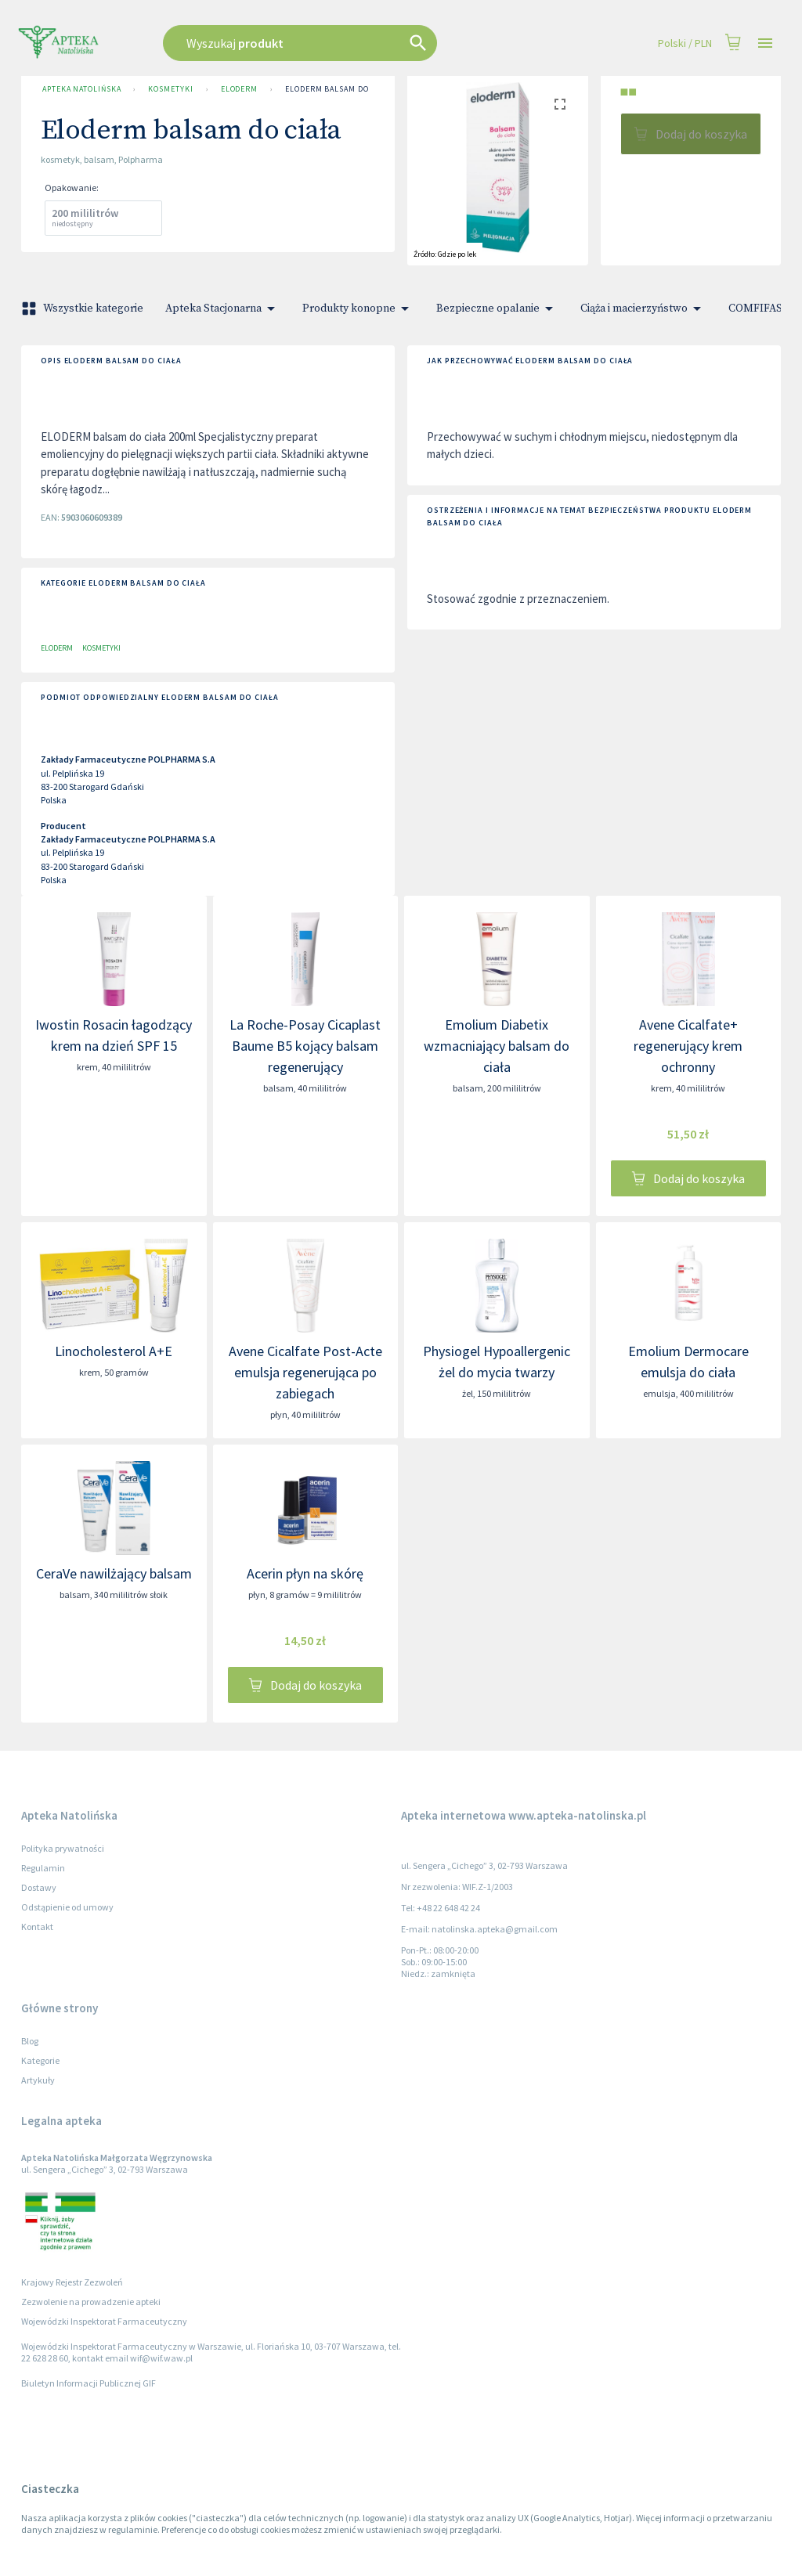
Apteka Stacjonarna (223, 308)
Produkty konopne (358, 308)
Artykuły (38, 2080)
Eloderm (239, 89)
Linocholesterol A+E (113, 1351)
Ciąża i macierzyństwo (643, 308)
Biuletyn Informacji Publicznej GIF (88, 2383)
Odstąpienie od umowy (67, 1907)
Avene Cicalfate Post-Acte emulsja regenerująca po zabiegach (305, 1372)
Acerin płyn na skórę (305, 1573)
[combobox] (340, 43)
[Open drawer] (765, 43)
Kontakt (37, 1926)
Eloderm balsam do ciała (339, 89)
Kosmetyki (170, 89)
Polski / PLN (685, 43)
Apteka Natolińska (81, 89)
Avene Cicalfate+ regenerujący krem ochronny (688, 1046)
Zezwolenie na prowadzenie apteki (91, 2301)
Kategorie (40, 2060)
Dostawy (38, 1887)
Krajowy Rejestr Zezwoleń (72, 2282)
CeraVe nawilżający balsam (114, 1573)
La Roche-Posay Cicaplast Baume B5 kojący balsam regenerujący (305, 1046)
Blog (29, 2041)
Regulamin (43, 1868)
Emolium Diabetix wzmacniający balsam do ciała (496, 1046)
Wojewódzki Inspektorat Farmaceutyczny (104, 2321)
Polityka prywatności (62, 1848)
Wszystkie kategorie (84, 308)
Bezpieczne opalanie (497, 308)
